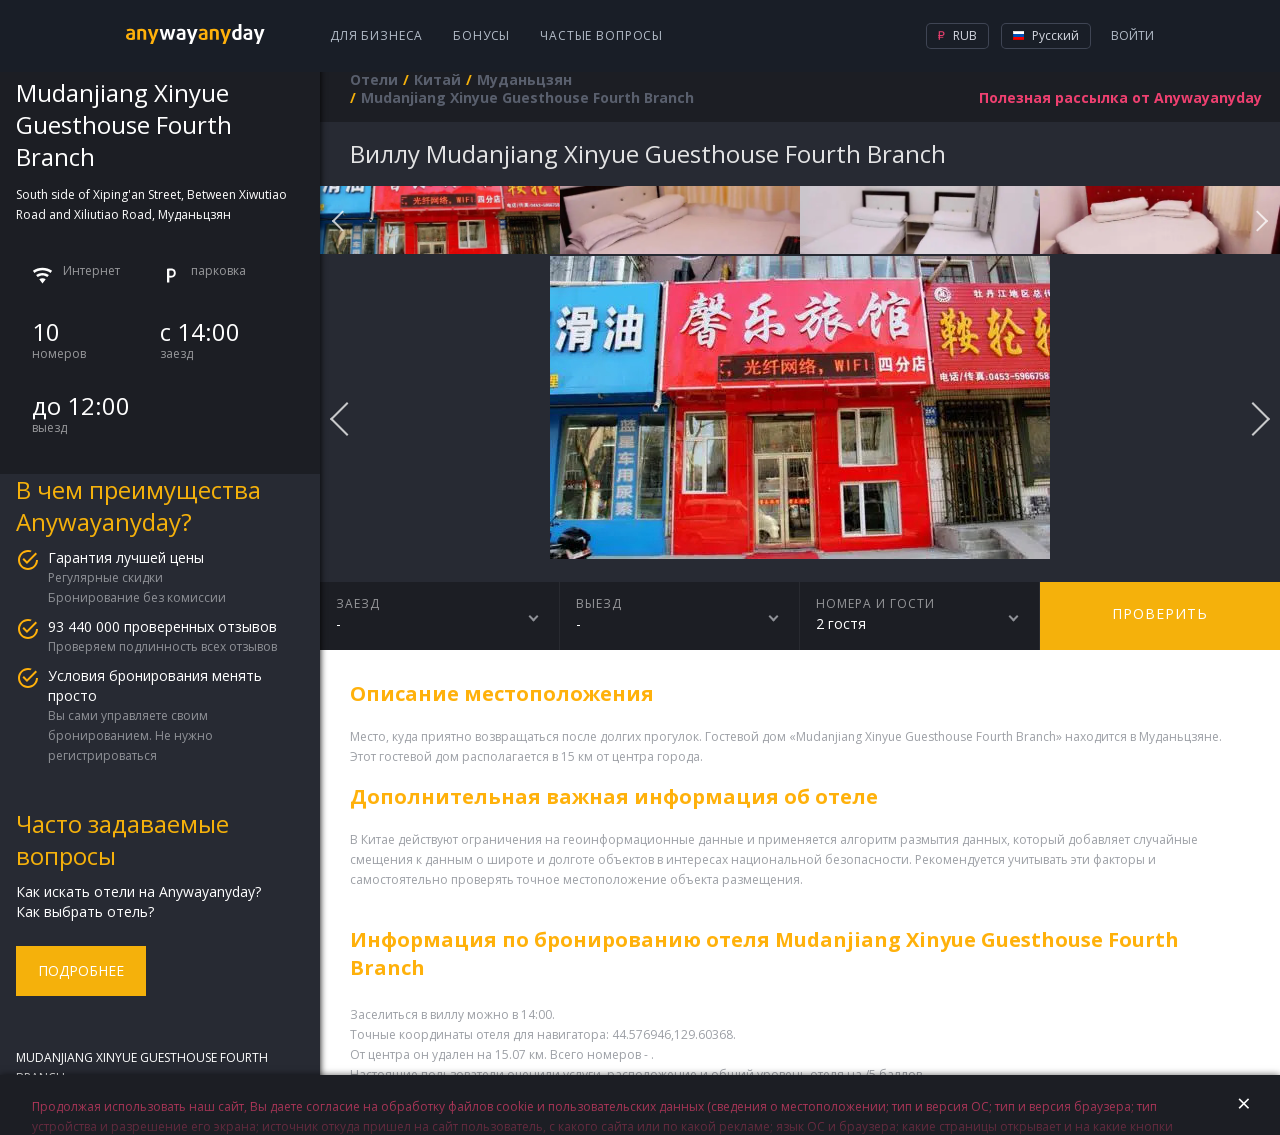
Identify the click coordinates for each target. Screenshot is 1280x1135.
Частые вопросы (601, 35)
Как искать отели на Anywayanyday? (138, 891)
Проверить (1160, 613)
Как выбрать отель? (85, 911)
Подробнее (81, 970)
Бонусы (481, 35)
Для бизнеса (376, 35)
